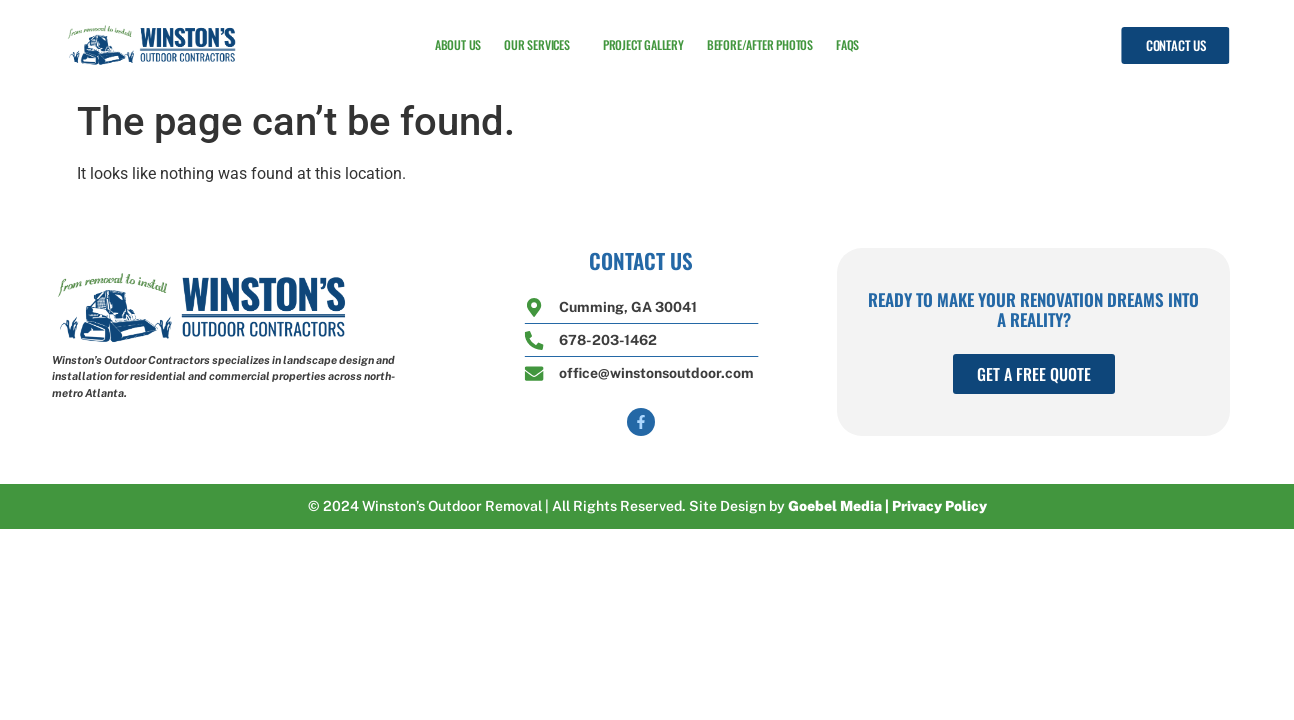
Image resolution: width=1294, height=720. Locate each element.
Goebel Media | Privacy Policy (887, 506)
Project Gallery (643, 43)
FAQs (847, 43)
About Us (458, 43)
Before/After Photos (760, 43)
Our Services (542, 44)
